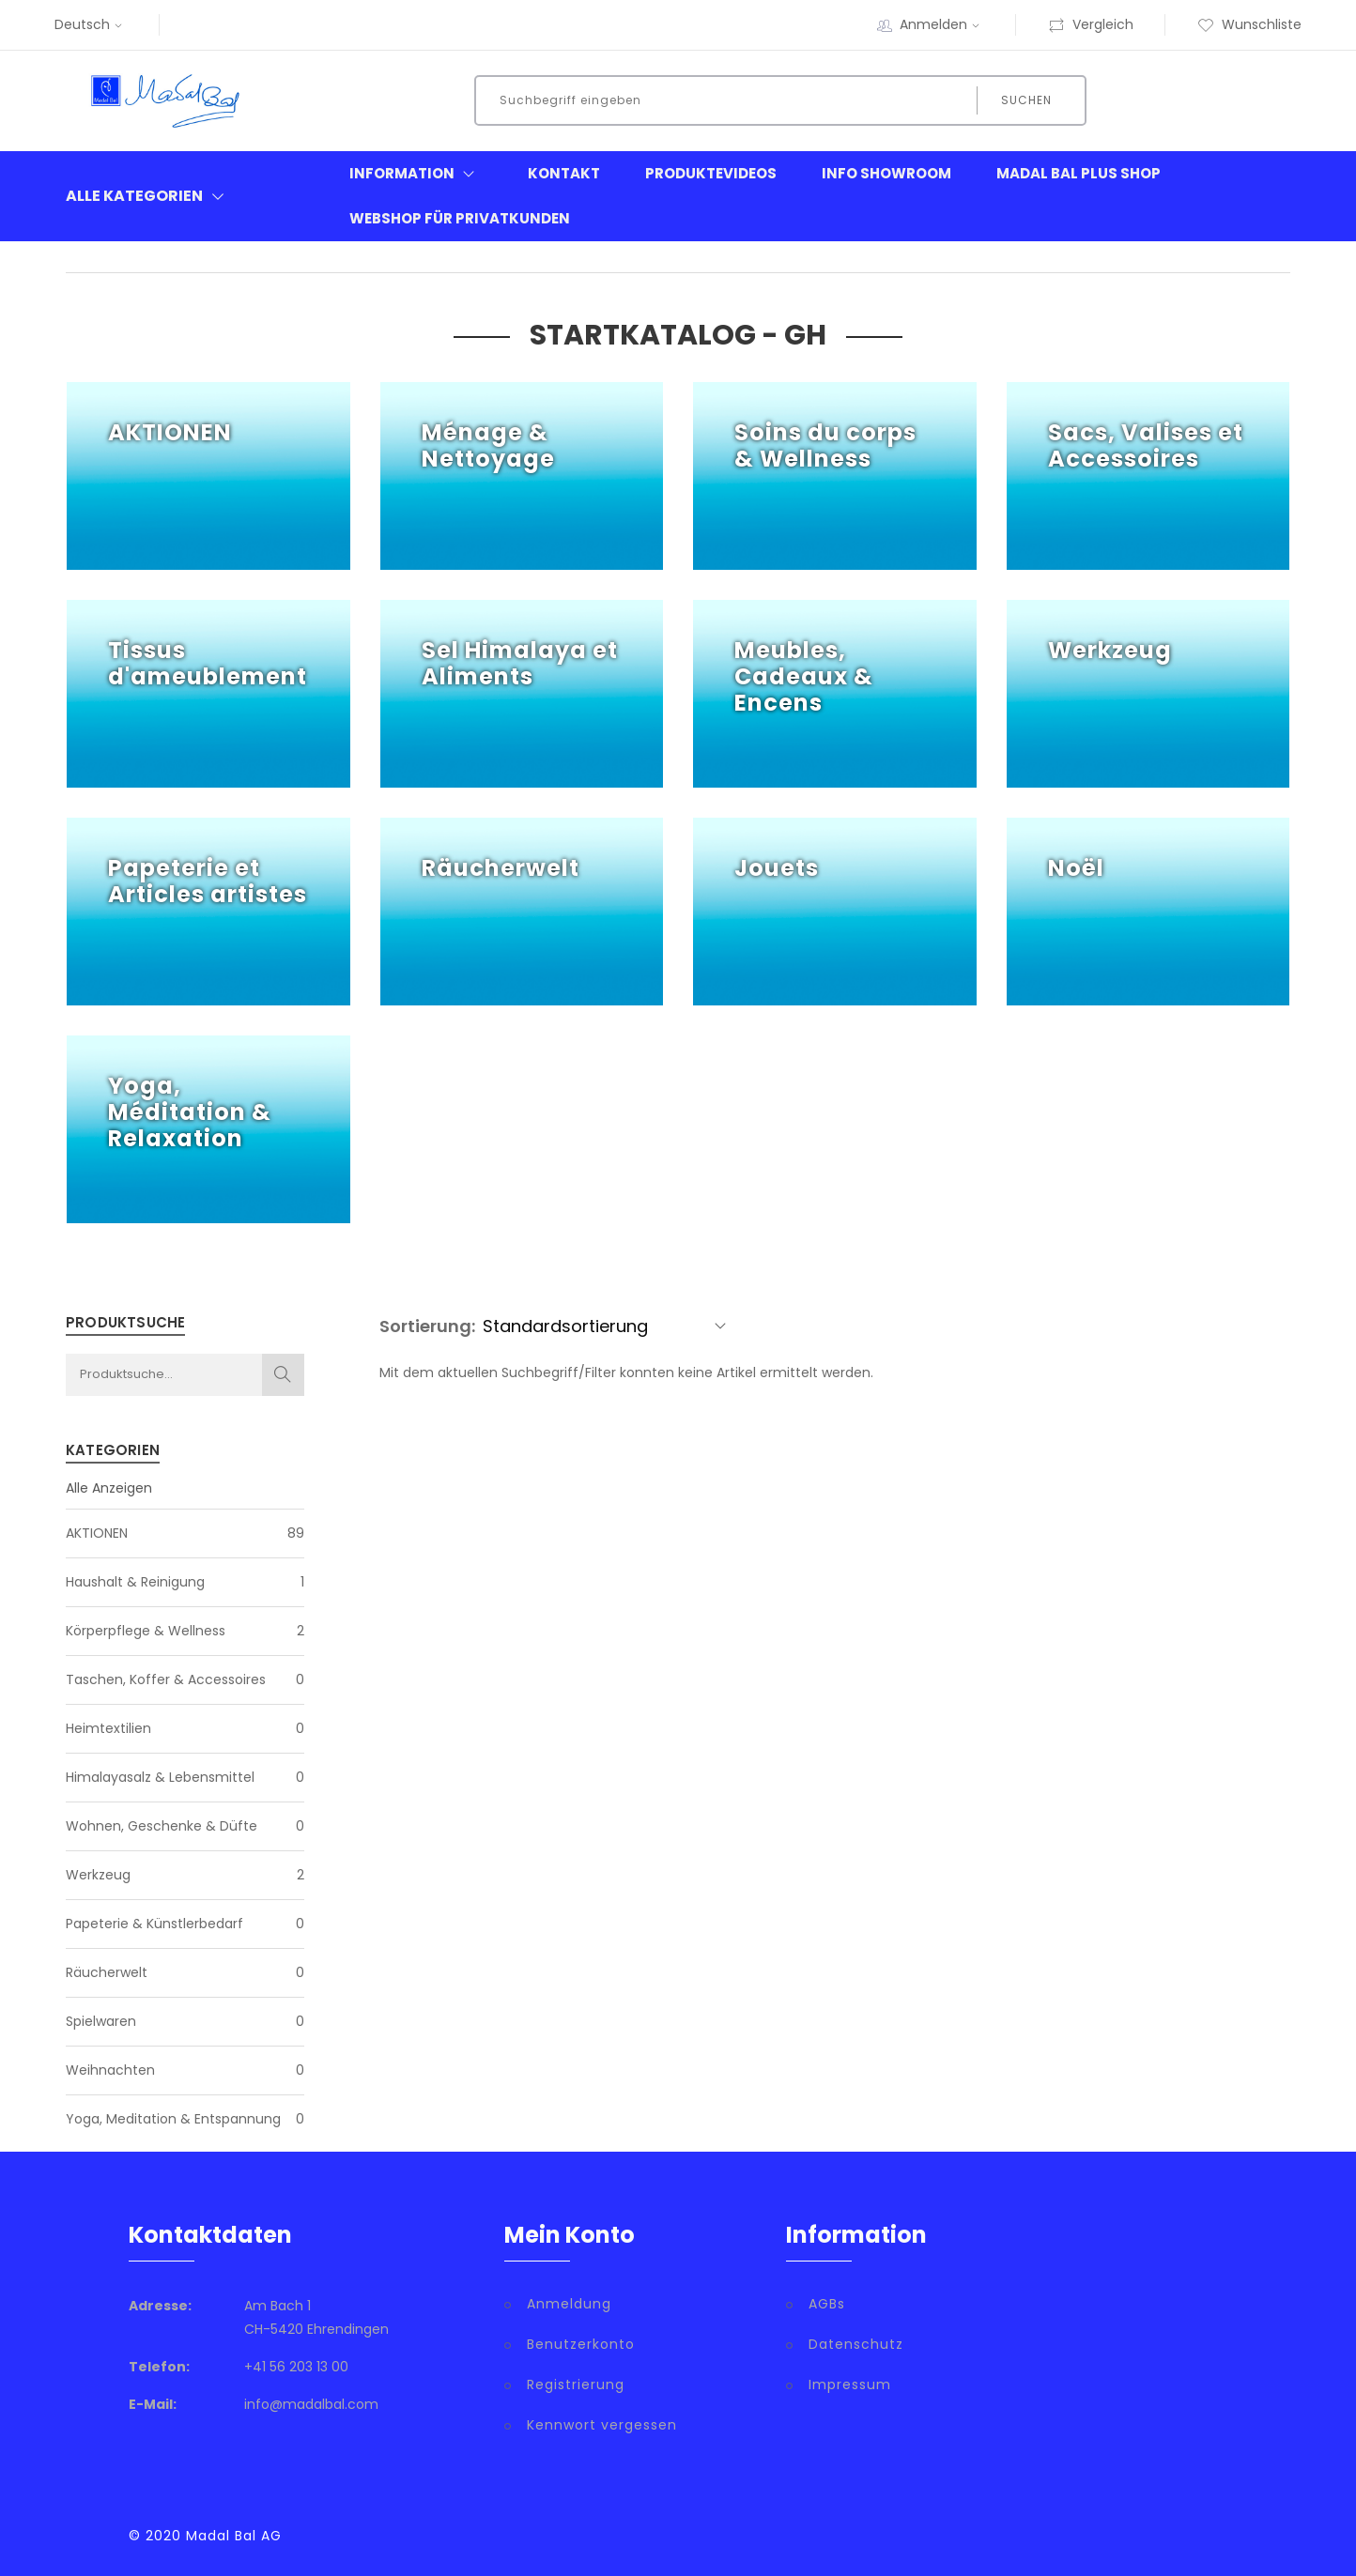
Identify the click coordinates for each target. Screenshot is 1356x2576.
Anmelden (942, 24)
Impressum (850, 2384)
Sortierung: (427, 1326)
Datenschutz (856, 2344)
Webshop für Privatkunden (459, 218)
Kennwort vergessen (602, 2424)
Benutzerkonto (581, 2344)
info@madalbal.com (311, 2404)
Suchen (1026, 100)
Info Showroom (886, 173)
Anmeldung (569, 2303)
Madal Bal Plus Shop (1078, 173)
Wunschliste (1249, 24)
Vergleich (1090, 24)
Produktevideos (711, 173)
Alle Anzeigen (109, 1488)
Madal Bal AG (234, 2535)
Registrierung (575, 2384)
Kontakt (564, 173)
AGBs (827, 2303)
